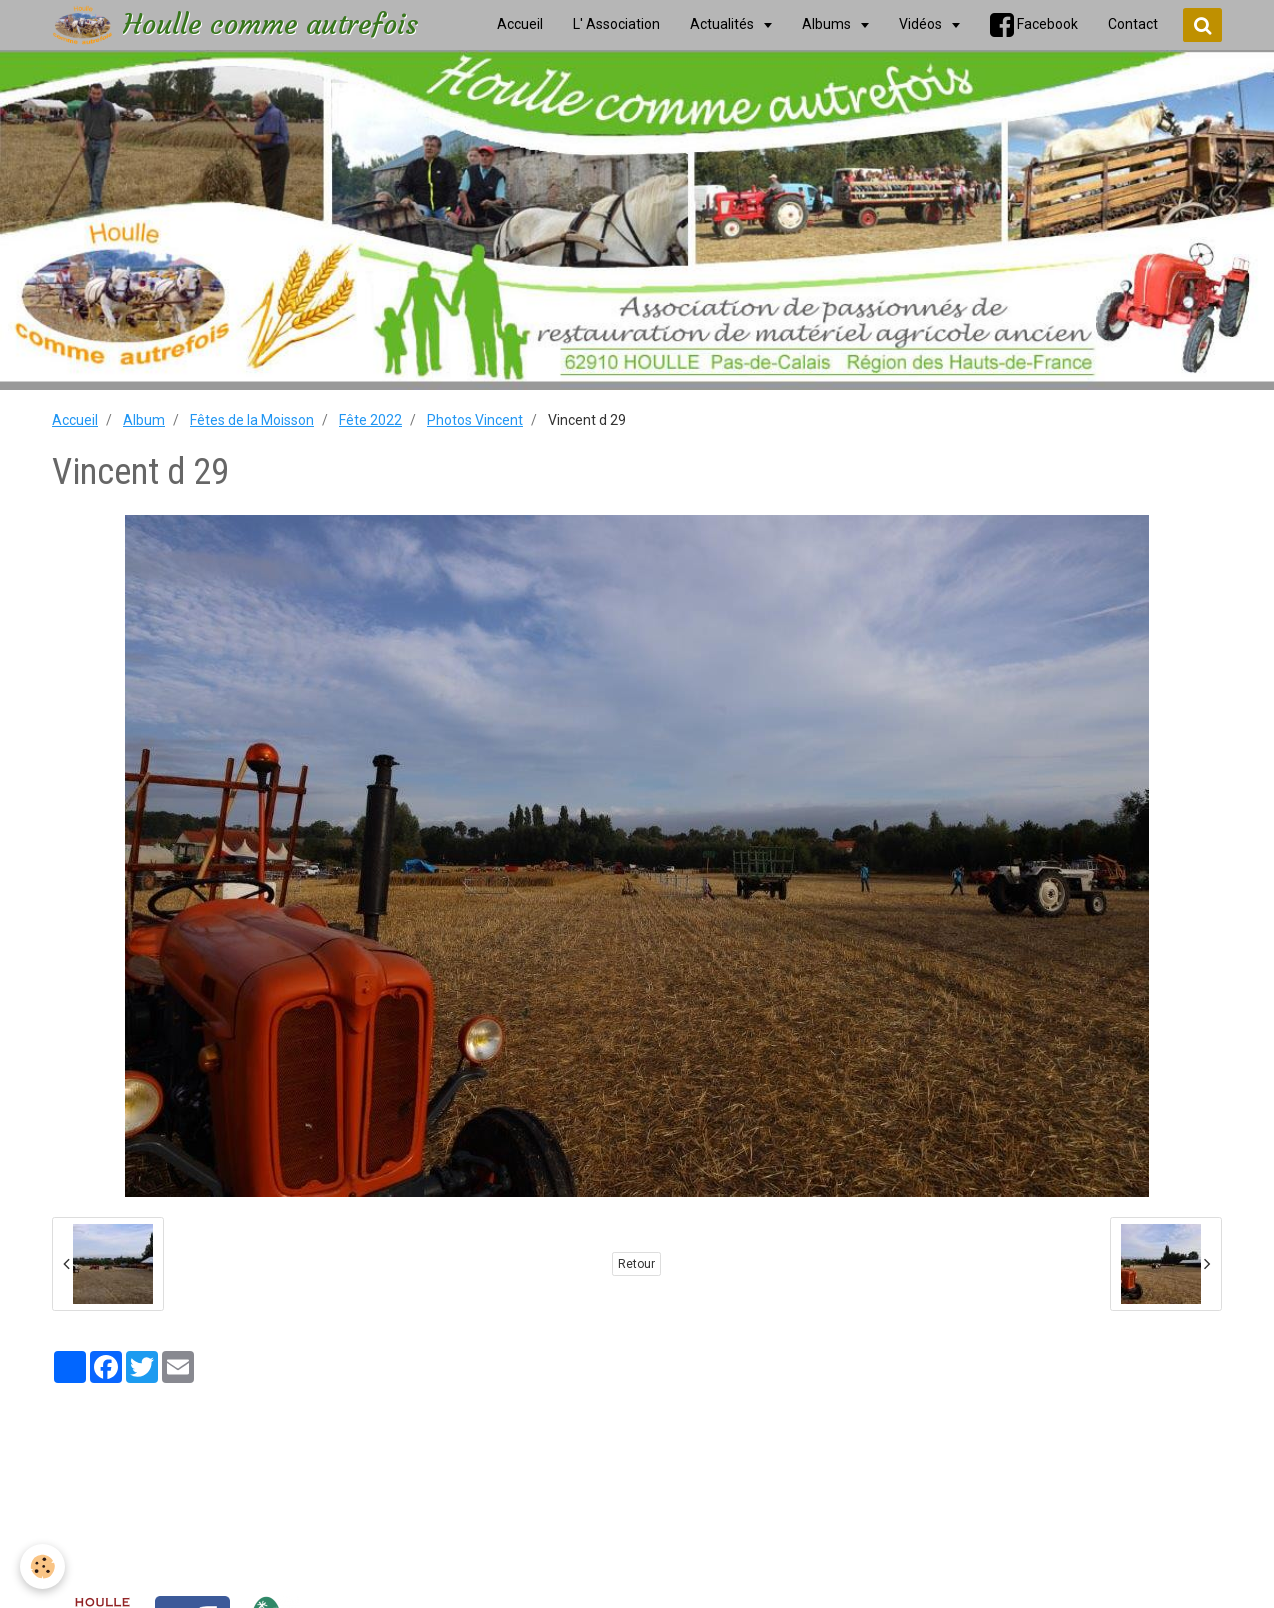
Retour (636, 1264)
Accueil (75, 420)
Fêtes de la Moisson (252, 420)
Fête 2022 (370, 420)
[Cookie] (42, 1566)
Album (144, 420)
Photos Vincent (475, 420)
